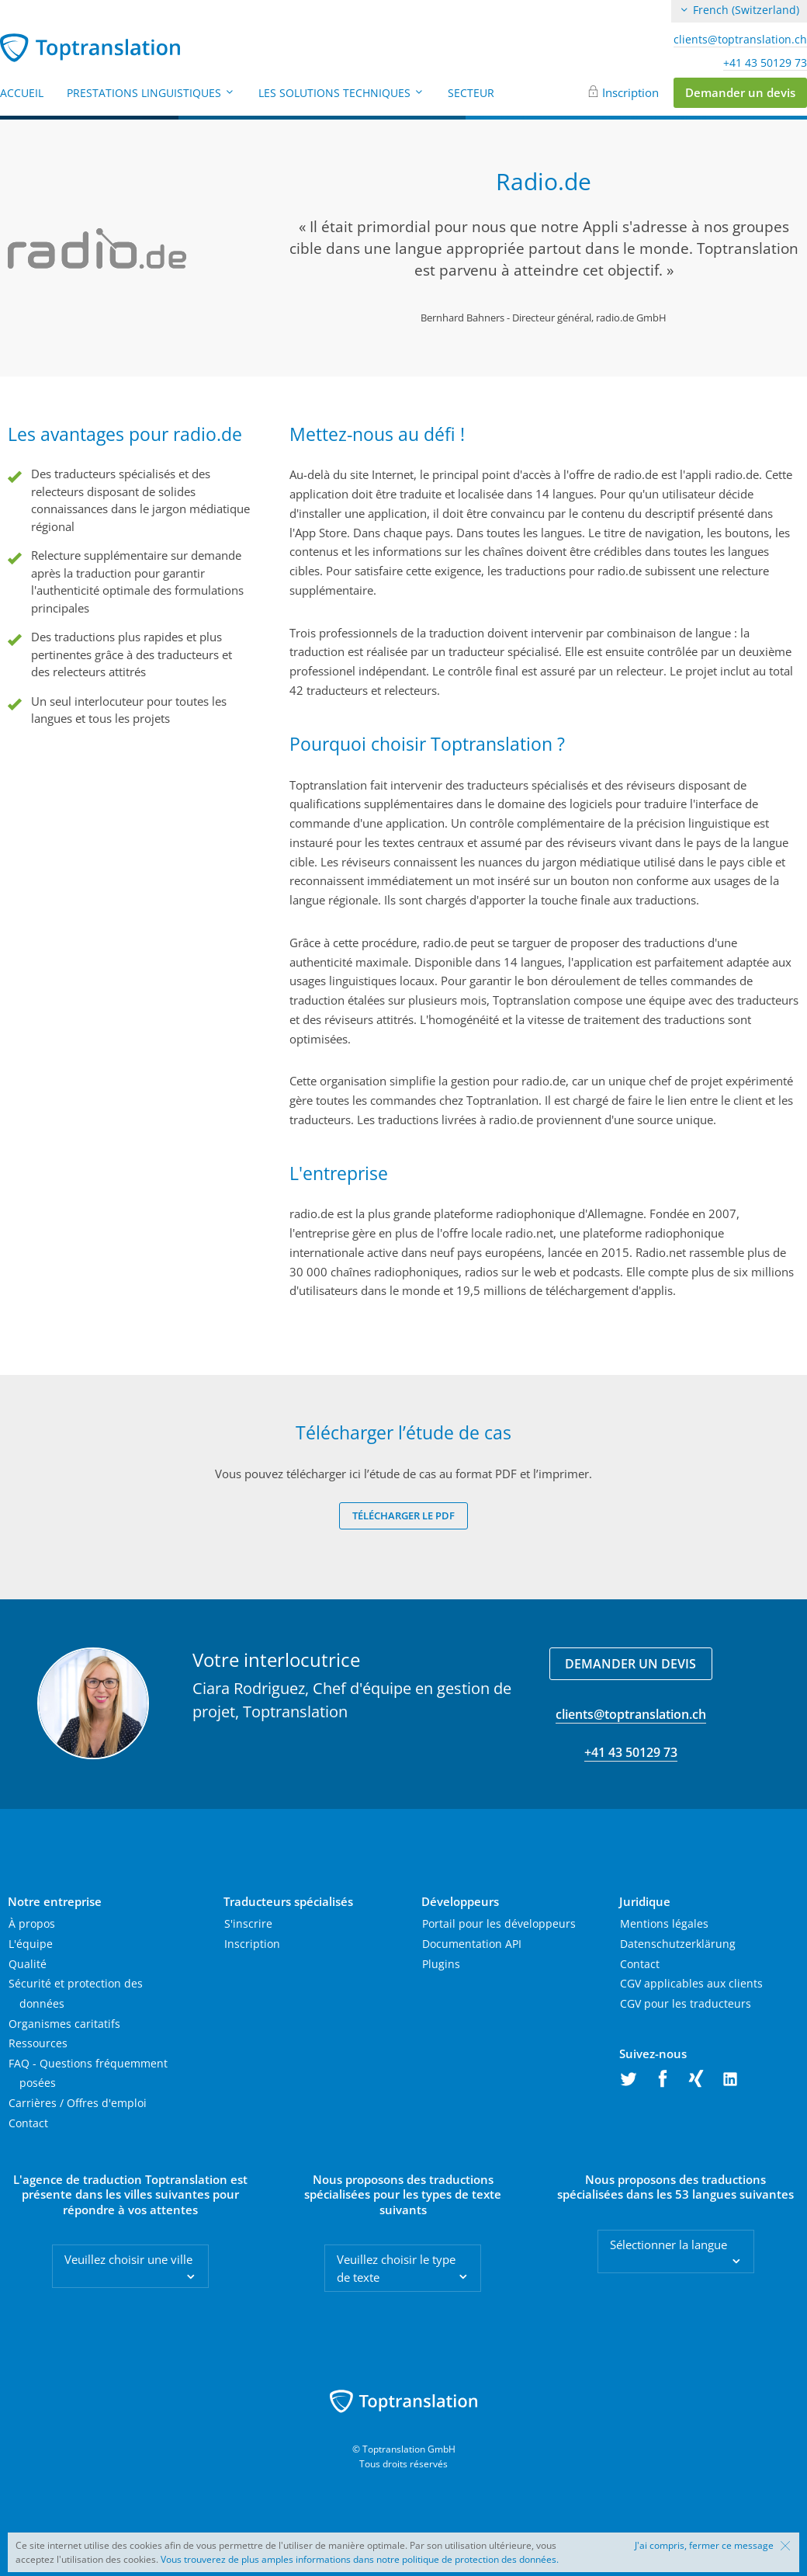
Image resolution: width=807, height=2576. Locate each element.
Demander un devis (740, 92)
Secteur (471, 92)
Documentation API (471, 1943)
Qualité (28, 1963)
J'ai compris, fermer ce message (704, 2546)
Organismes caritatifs (64, 2023)
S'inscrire (248, 1923)
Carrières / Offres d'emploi (78, 2102)
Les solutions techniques (341, 92)
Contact (28, 2123)
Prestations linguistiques (151, 92)
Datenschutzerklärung (678, 1943)
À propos (32, 1923)
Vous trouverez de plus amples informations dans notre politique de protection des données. (360, 2559)
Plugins (441, 1963)
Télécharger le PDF (403, 1515)
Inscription (630, 92)
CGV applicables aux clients (691, 1983)
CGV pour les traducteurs (685, 2003)
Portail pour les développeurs (499, 1923)
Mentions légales (664, 1923)
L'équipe (31, 1943)
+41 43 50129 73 (765, 63)
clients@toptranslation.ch (740, 40)
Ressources (38, 2043)
